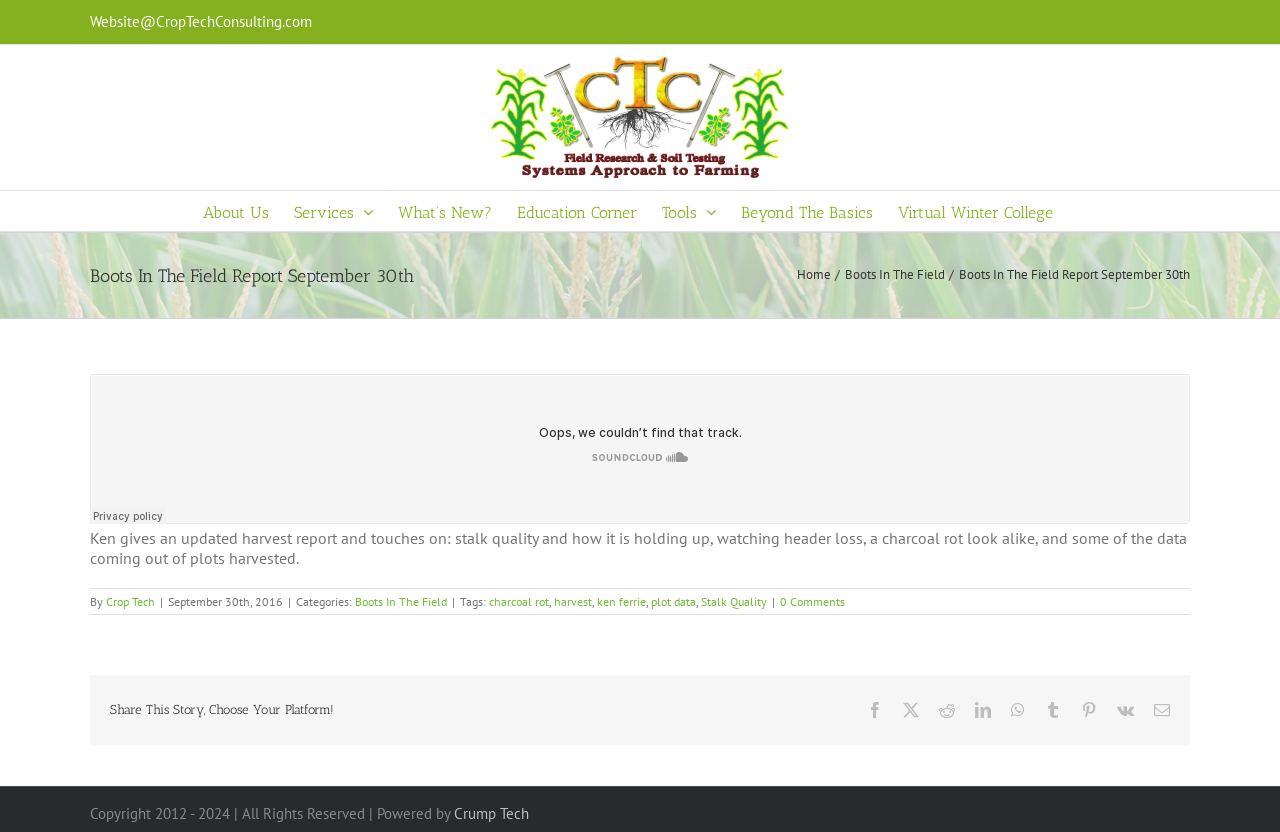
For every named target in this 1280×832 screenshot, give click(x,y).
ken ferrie (621, 601)
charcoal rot (519, 601)
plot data (673, 601)
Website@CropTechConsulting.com (201, 21)
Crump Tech (491, 813)
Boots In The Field (401, 601)
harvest (573, 601)
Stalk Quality (734, 601)
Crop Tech (130, 601)
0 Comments (812, 601)
